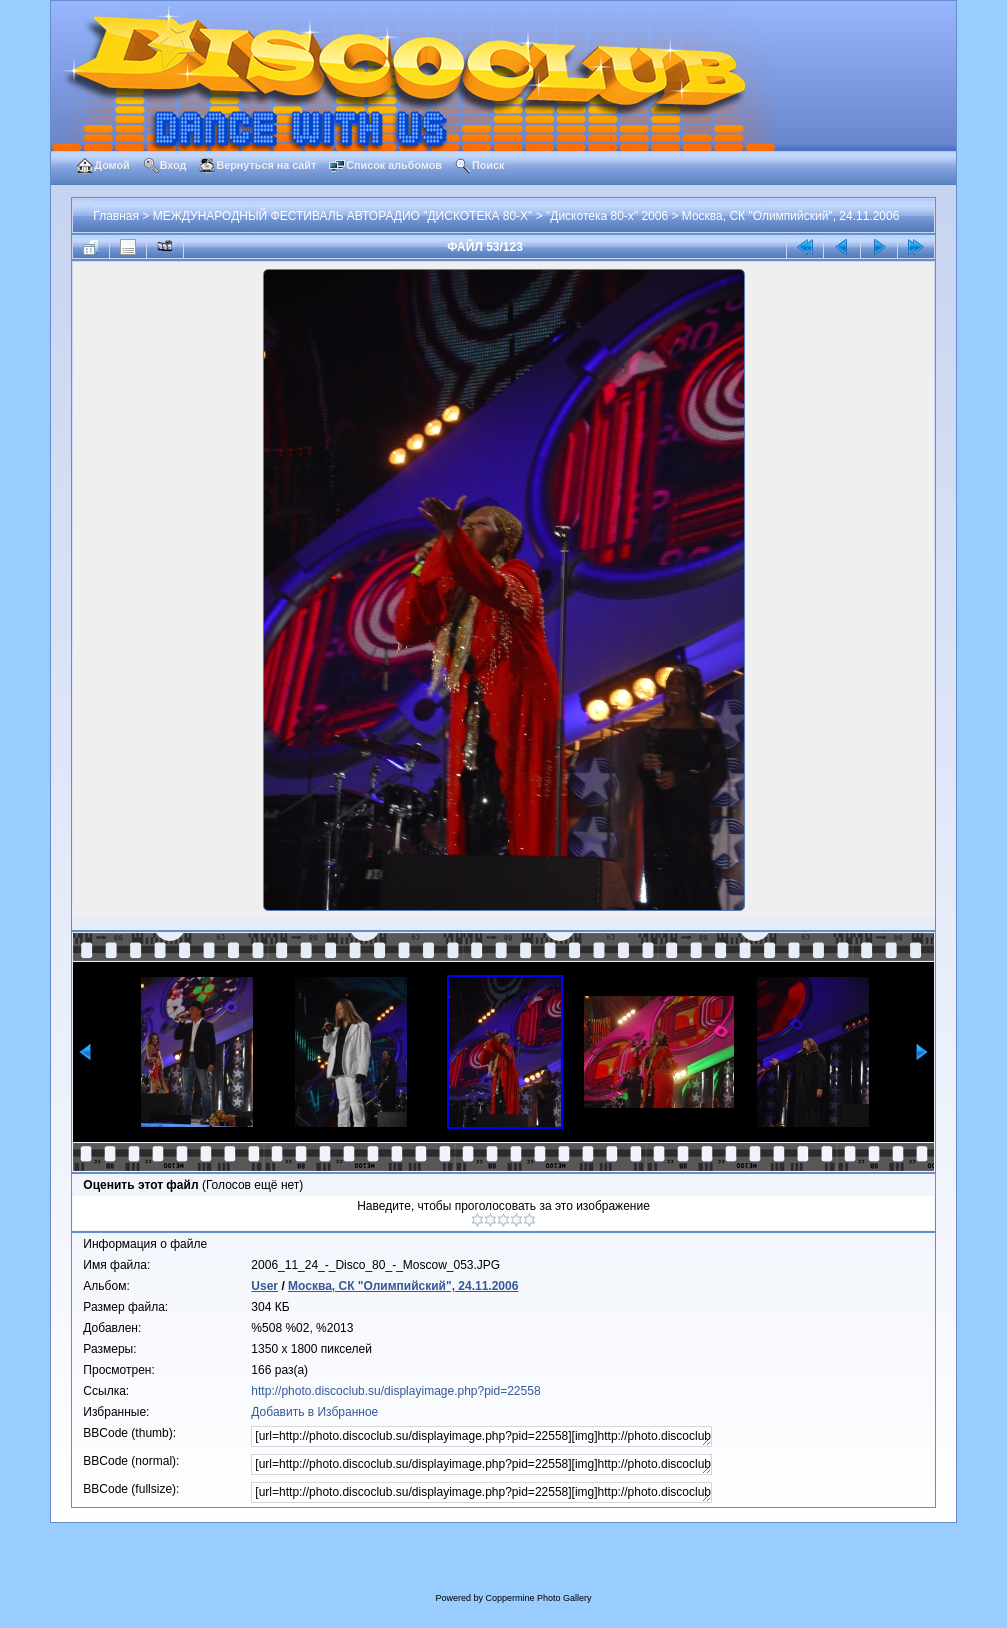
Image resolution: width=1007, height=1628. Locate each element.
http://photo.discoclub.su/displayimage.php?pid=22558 (395, 1391)
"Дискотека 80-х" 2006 (607, 216)
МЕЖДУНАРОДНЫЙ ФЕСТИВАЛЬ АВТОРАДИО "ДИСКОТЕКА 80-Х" (343, 216)
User (264, 1286)
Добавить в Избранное (314, 1412)
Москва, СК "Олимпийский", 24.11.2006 (791, 216)
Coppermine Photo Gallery (538, 1598)
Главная (116, 216)
